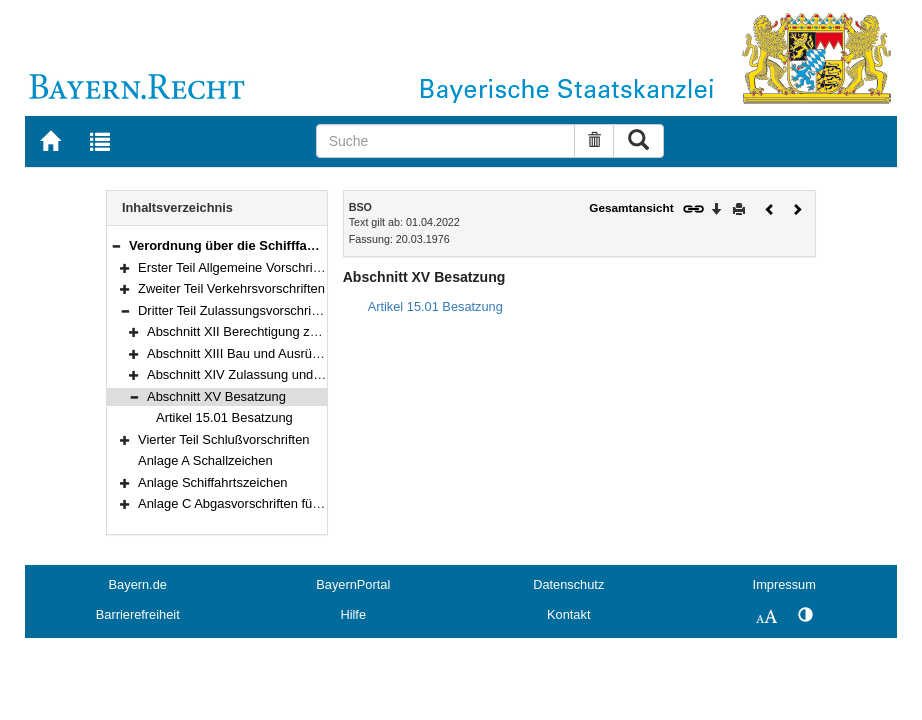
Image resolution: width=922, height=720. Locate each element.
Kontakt (568, 614)
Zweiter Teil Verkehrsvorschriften (231, 288)
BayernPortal (353, 584)
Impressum (784, 584)
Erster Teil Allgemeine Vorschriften (236, 267)
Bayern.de (138, 584)
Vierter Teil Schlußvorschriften (224, 439)
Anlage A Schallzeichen (205, 460)
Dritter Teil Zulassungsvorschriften (235, 310)
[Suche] (445, 141)
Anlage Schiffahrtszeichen (213, 482)
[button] (116, 245)
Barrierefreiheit (138, 614)
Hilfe (353, 614)
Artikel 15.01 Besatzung (224, 417)
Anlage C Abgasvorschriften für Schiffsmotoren (272, 503)
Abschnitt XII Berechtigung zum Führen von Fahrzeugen (308, 331)
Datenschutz (568, 584)
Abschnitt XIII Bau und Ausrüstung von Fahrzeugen (294, 353)
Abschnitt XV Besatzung (216, 396)
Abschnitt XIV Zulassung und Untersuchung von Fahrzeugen (321, 374)
